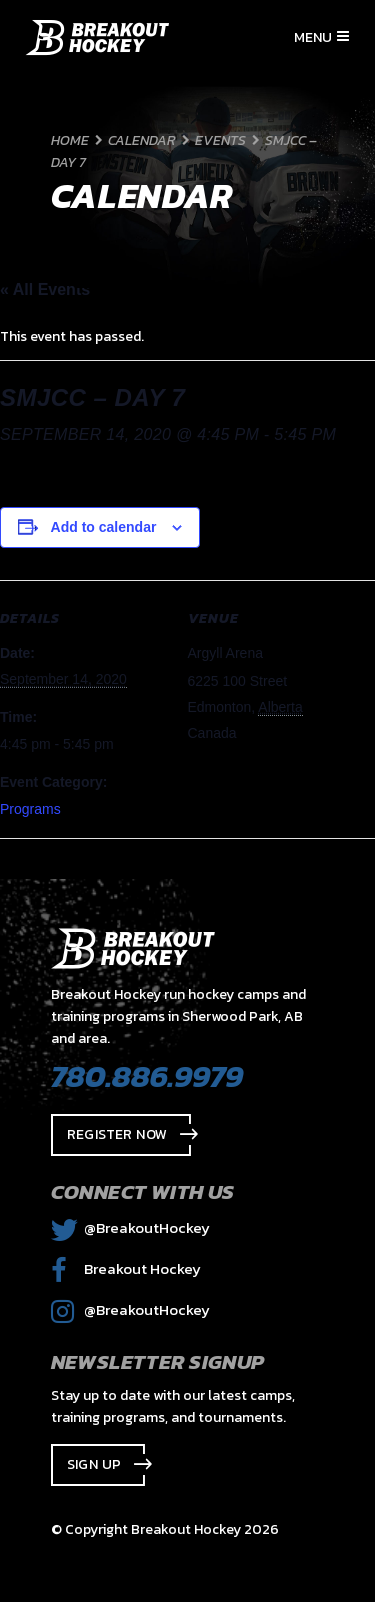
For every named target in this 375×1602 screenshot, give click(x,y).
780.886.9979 (147, 1076)
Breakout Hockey (126, 1268)
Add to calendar (104, 527)
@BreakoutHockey (130, 1227)
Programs (30, 809)
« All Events (45, 289)
